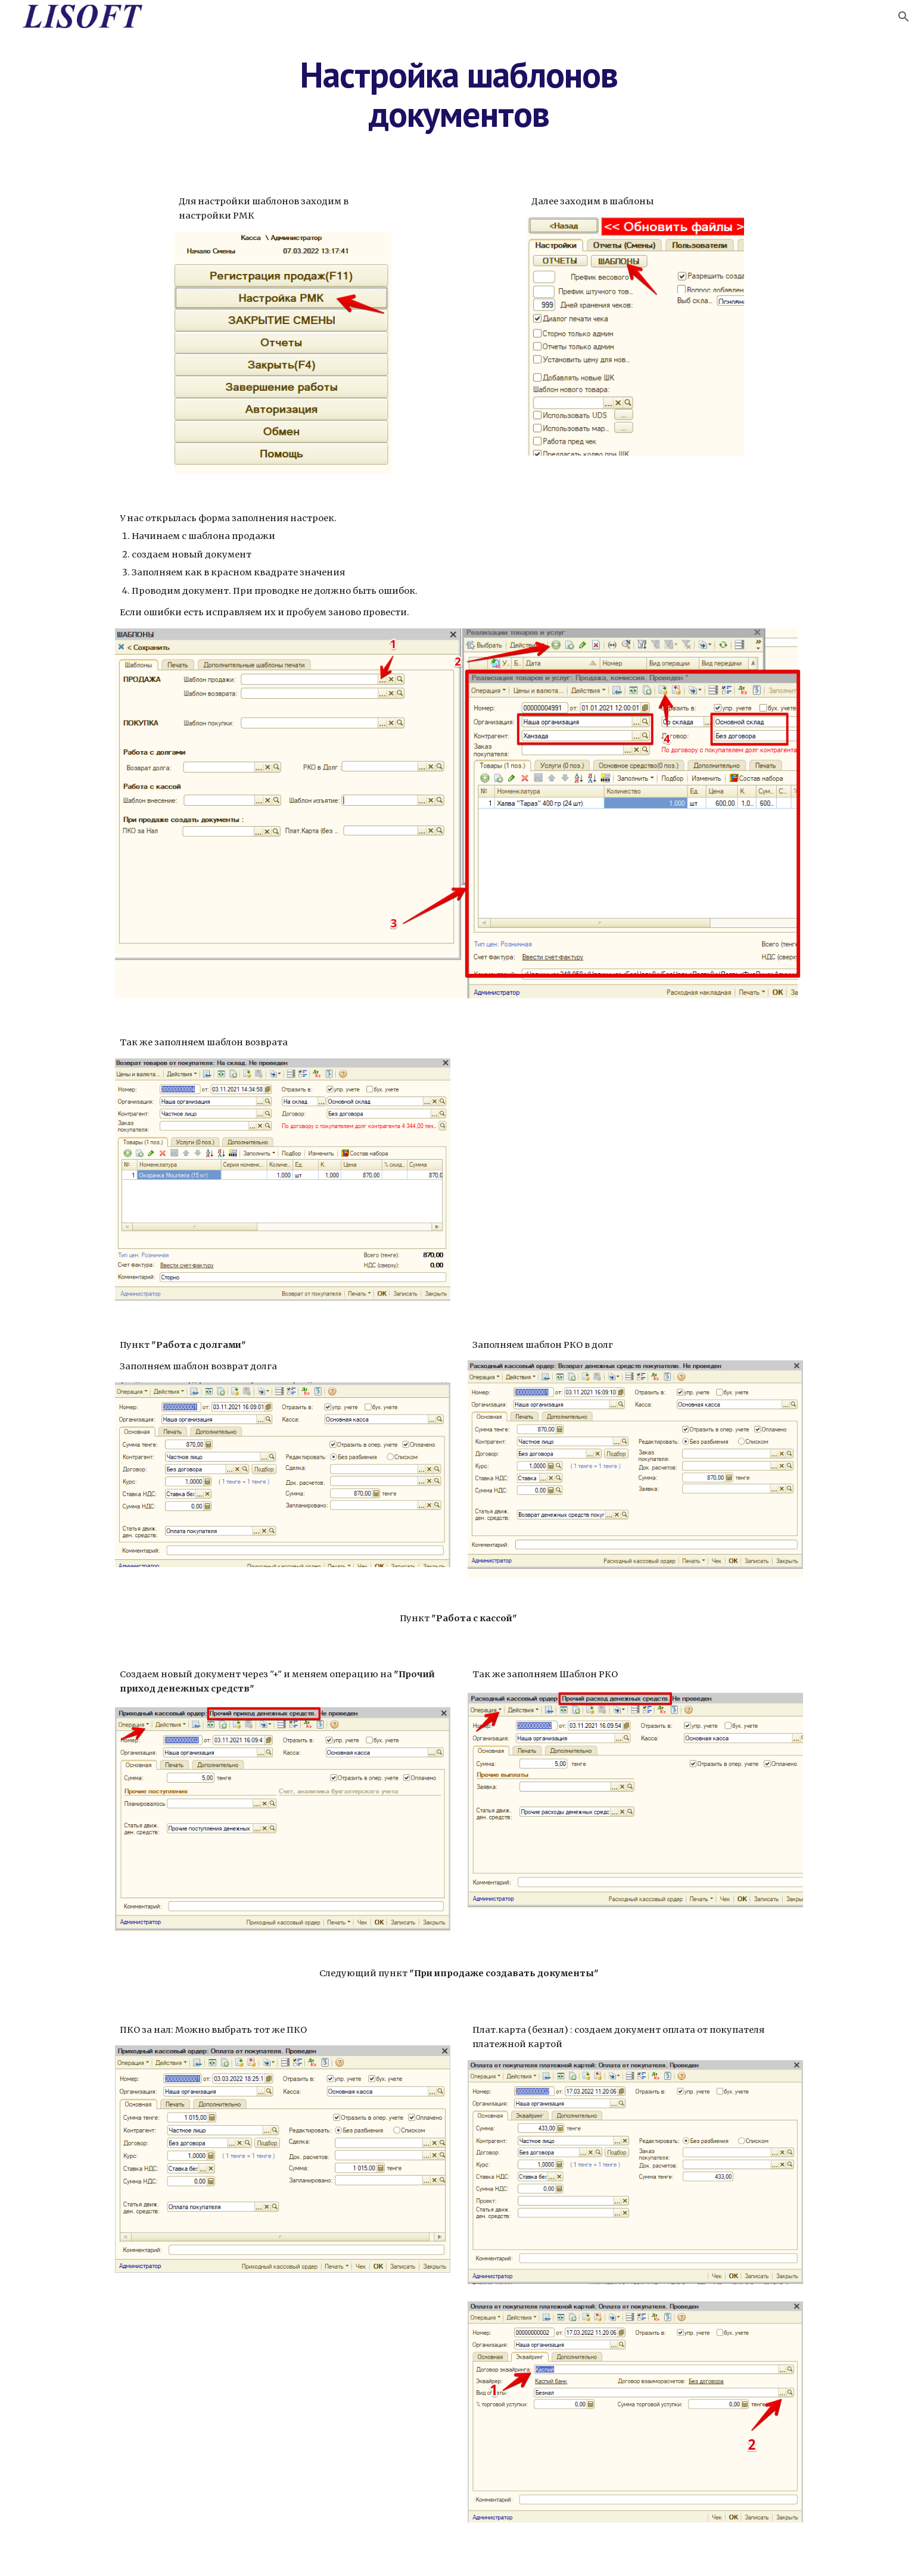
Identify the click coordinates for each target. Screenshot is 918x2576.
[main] (459, 94)
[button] (903, 16)
